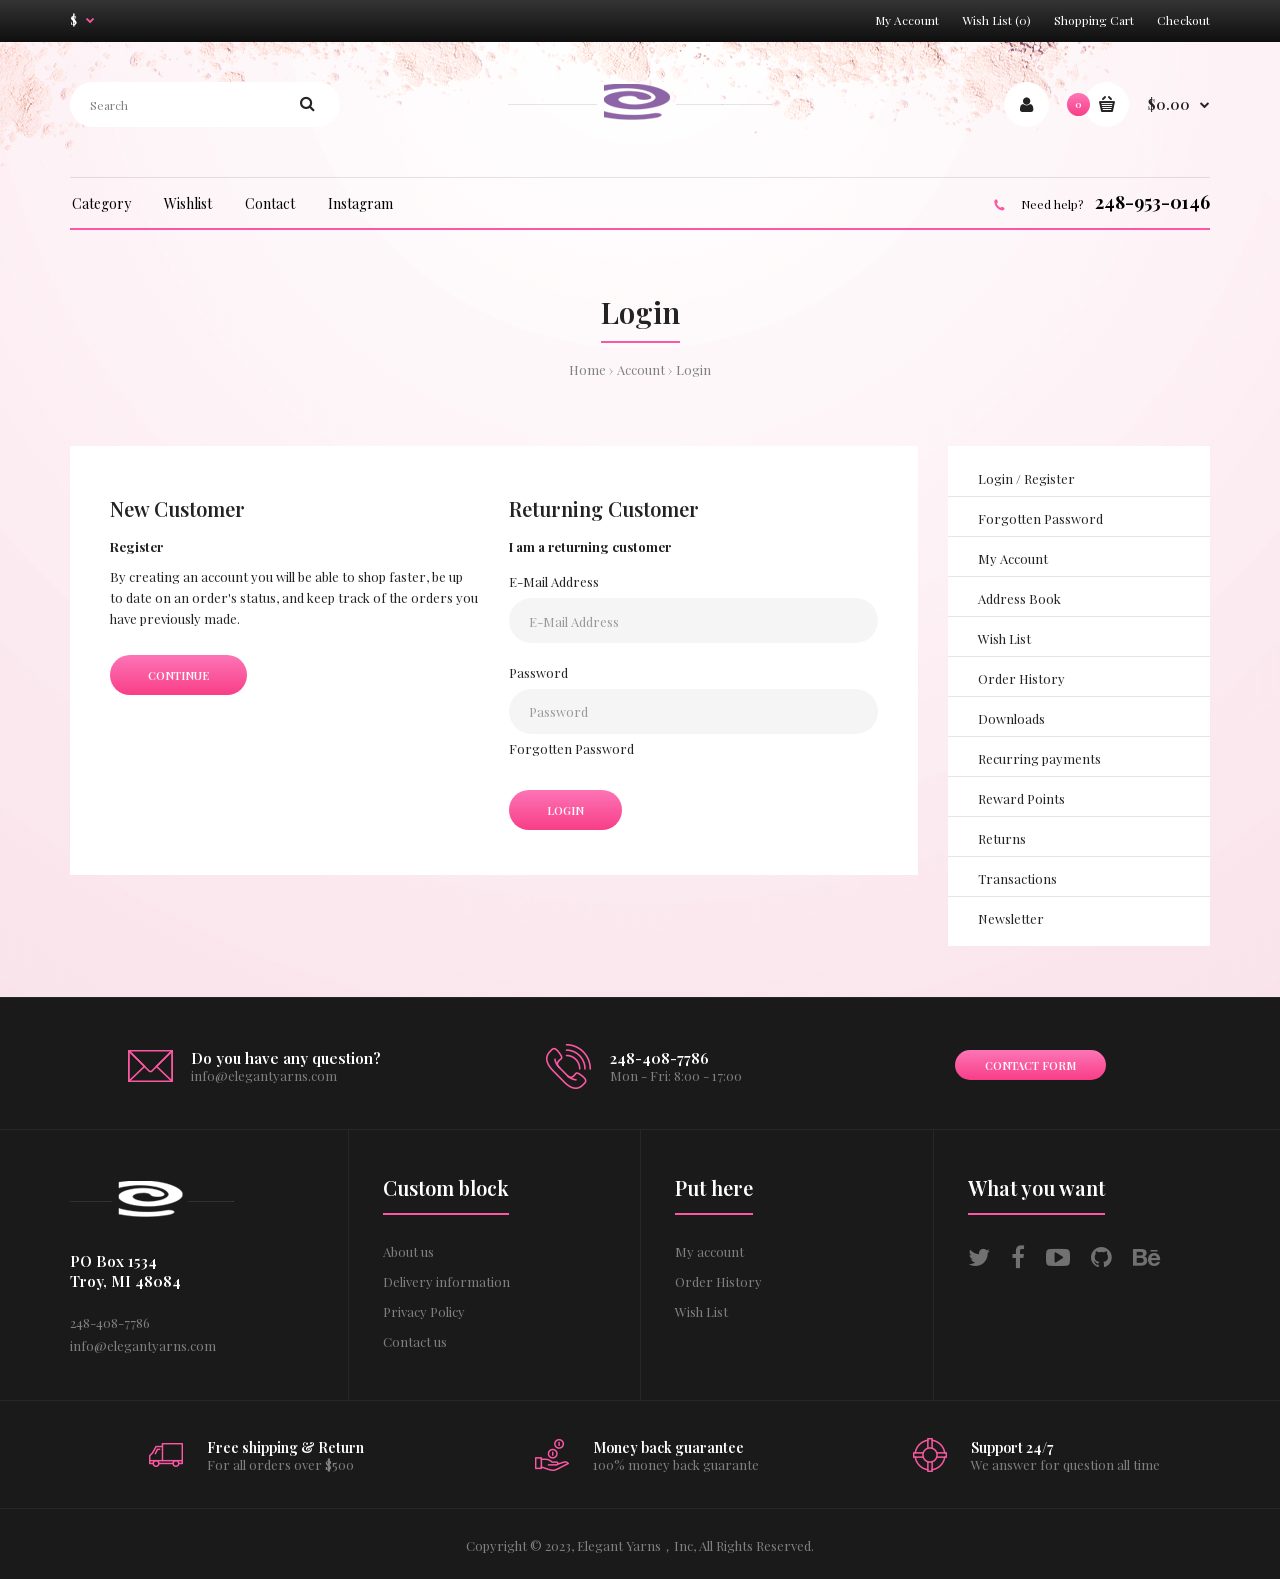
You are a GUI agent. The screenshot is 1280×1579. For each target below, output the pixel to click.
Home (587, 369)
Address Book (1019, 598)
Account (641, 369)
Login (693, 369)
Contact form (1030, 1065)
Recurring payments (1039, 758)
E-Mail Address (554, 581)
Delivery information (446, 1281)
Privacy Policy (424, 1311)
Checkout (1183, 20)
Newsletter (1011, 918)
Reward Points (1021, 798)
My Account (907, 20)
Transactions (1017, 878)
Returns (1002, 838)
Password (538, 672)
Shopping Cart (1094, 20)
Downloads (1011, 718)
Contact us (415, 1341)
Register (1049, 478)
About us (408, 1251)
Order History (1021, 678)
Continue (178, 675)
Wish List (1004, 638)
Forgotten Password (571, 748)
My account (709, 1251)
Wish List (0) (996, 20)
